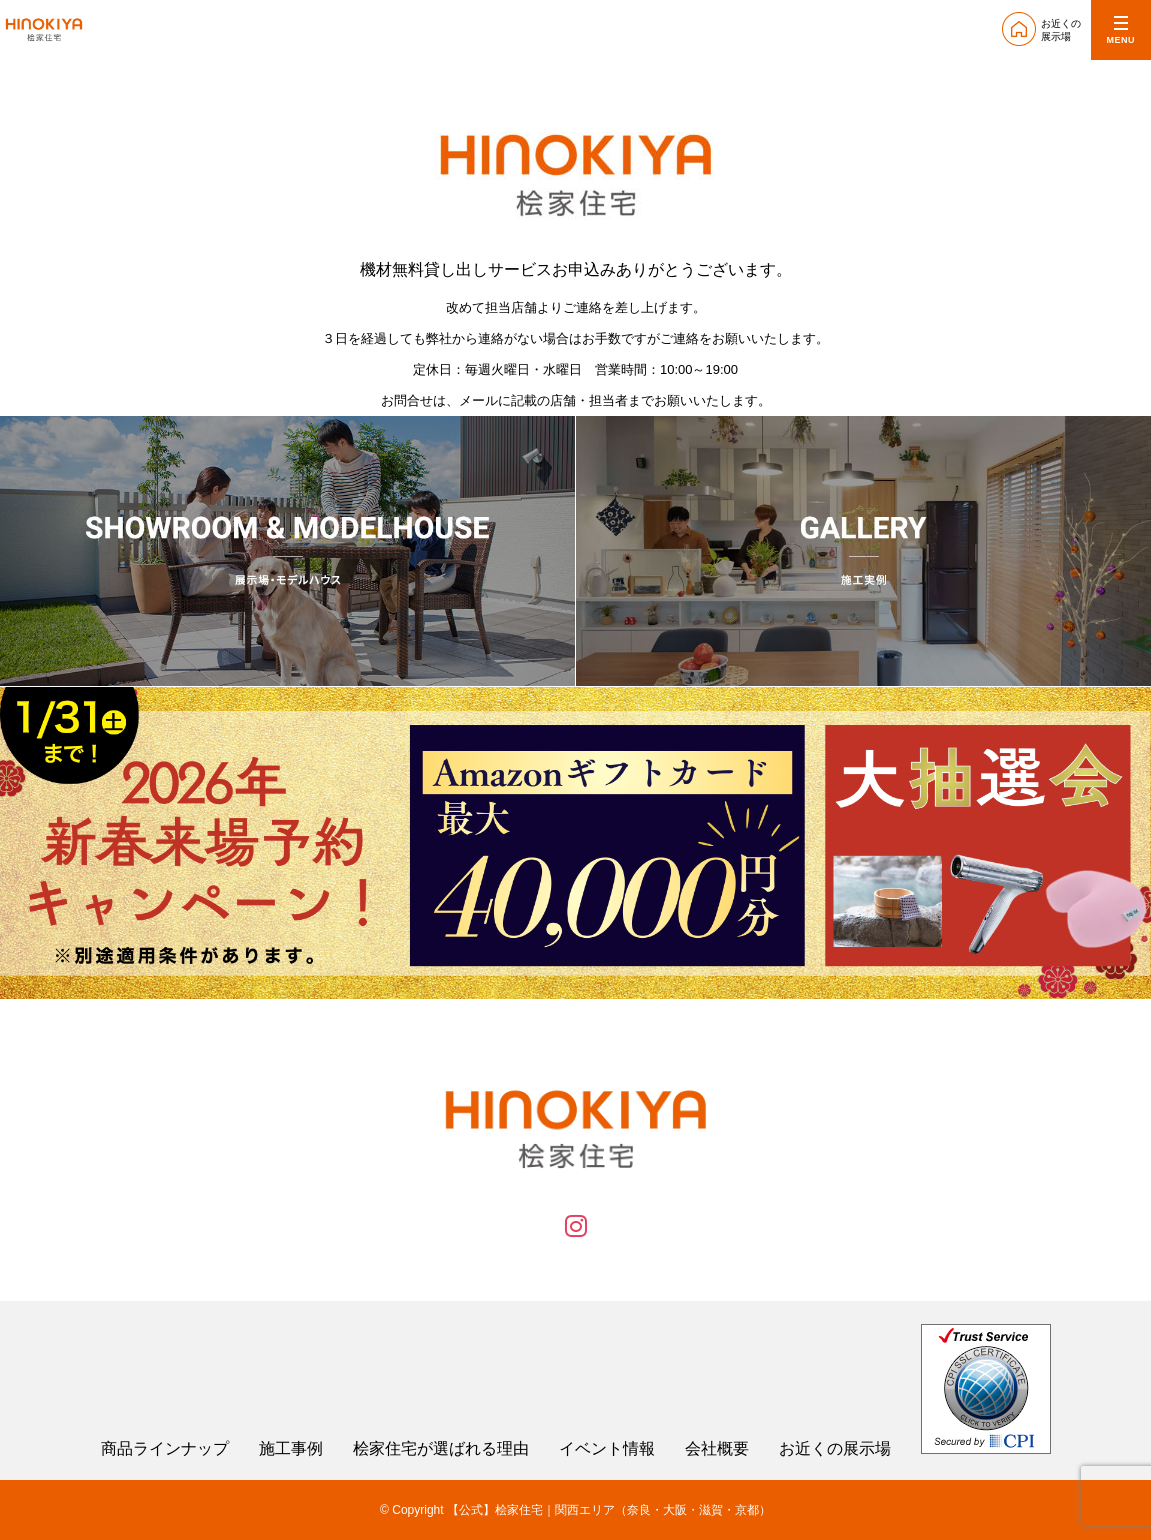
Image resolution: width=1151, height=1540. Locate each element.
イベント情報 (607, 1449)
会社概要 (717, 1449)
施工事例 (291, 1449)
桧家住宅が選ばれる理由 (441, 1449)
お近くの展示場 (835, 1449)
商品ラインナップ (165, 1449)
